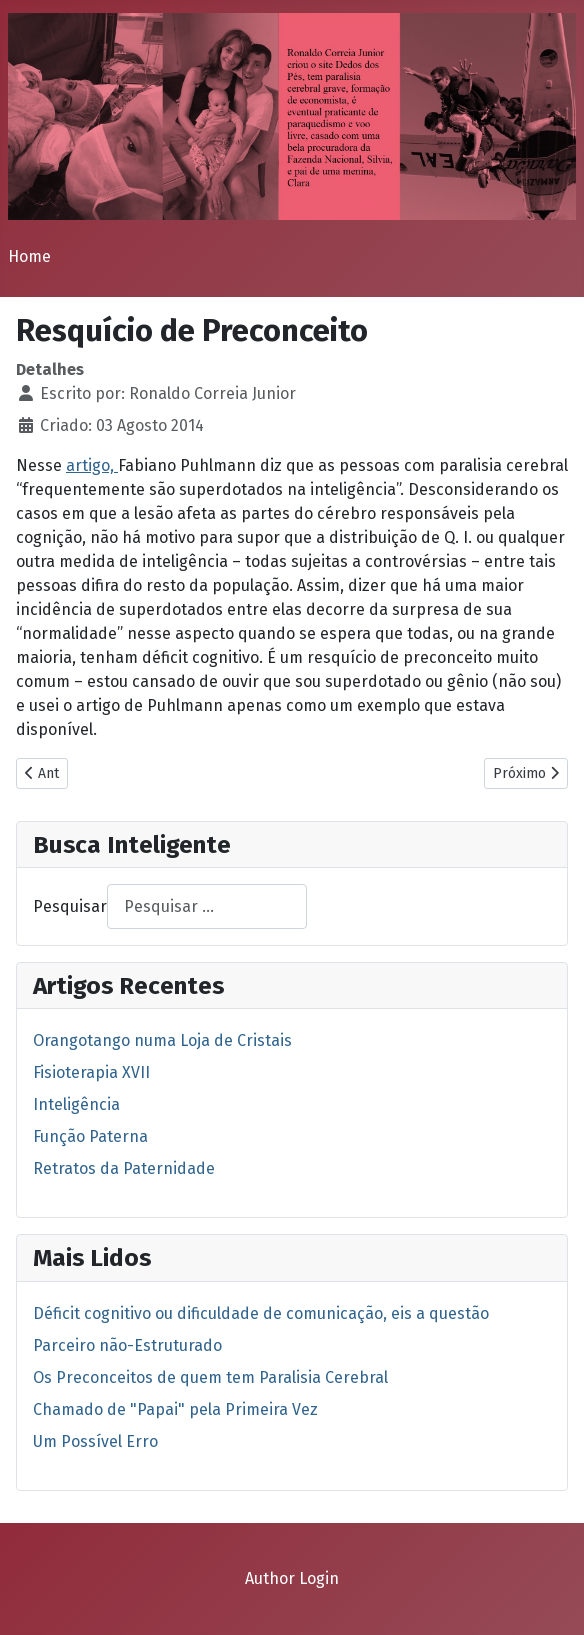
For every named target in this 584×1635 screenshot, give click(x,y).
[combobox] (207, 906)
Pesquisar (70, 906)
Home (29, 256)
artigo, (92, 465)
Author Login (292, 1578)
